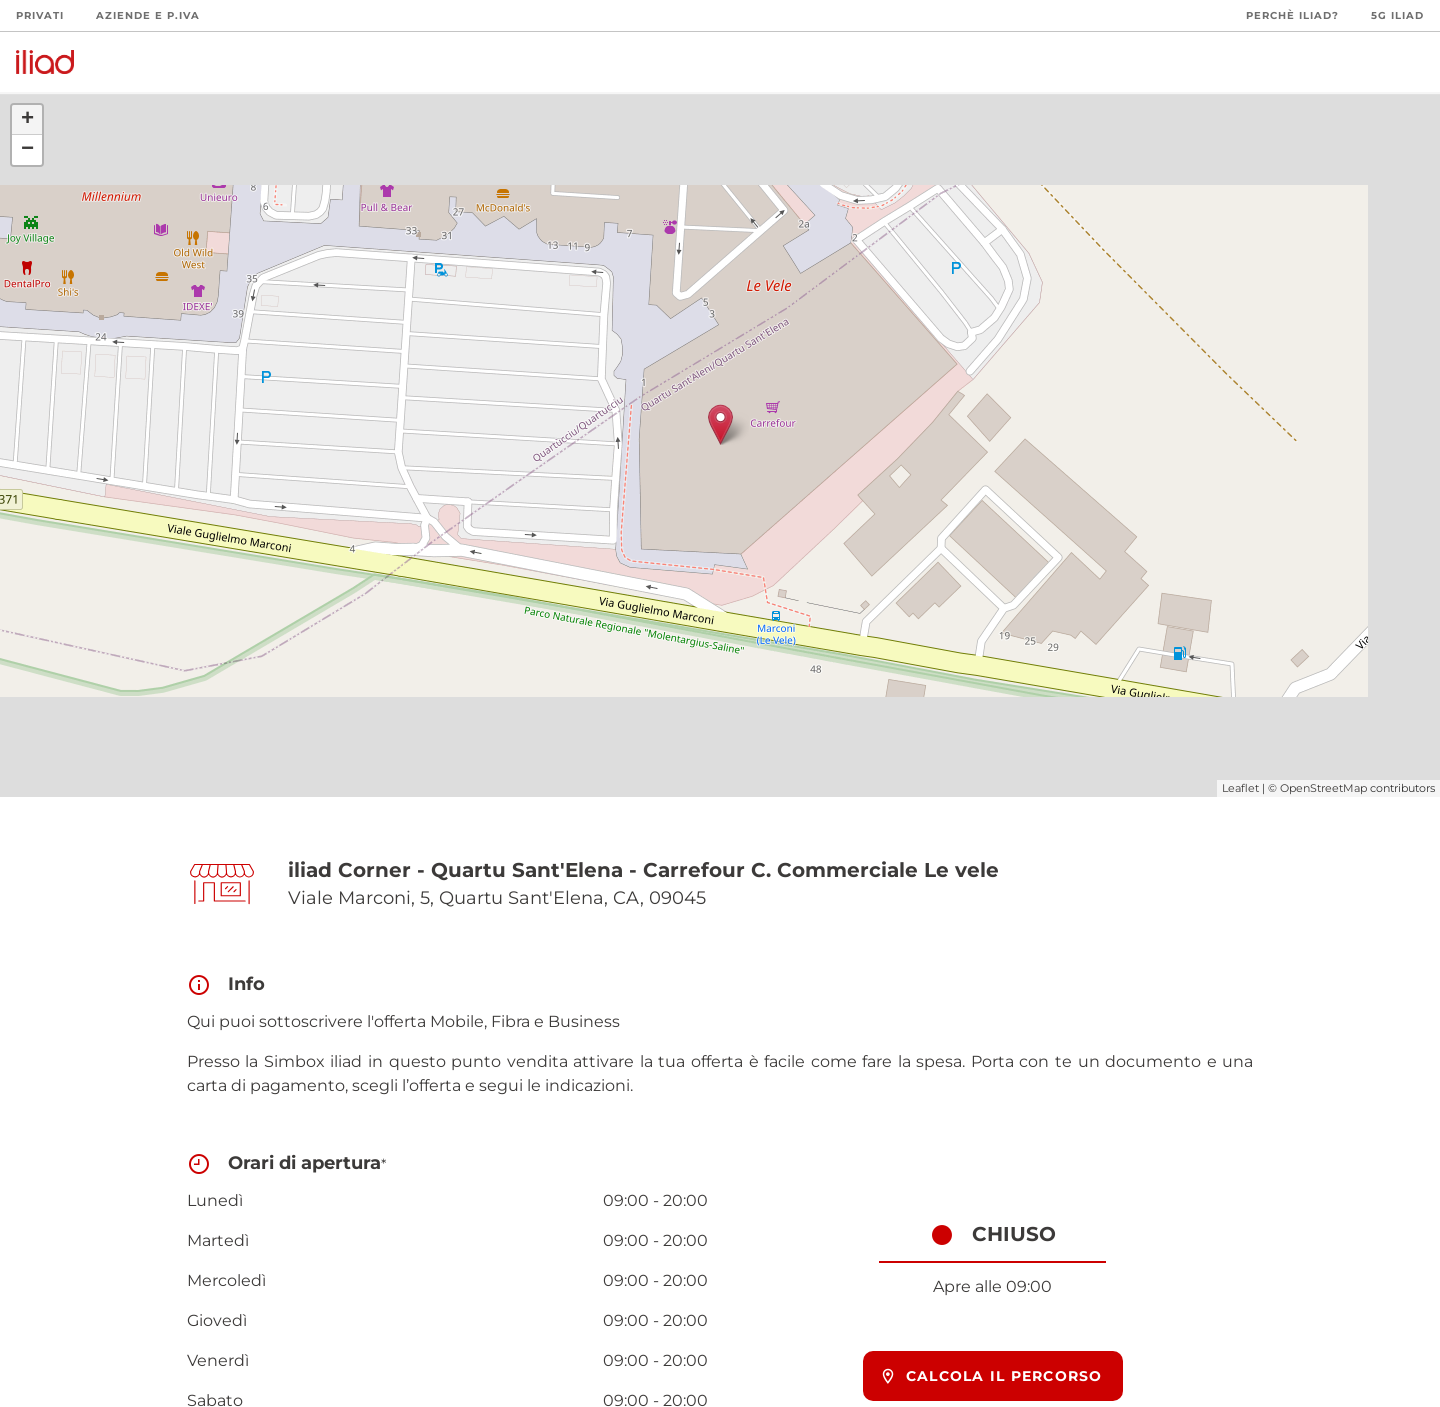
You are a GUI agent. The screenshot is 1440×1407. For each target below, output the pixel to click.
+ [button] (27, 120)
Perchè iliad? (1292, 15)
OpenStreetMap (1323, 788)
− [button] (27, 150)
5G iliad (1397, 15)
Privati (40, 15)
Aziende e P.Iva (148, 15)
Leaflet (1240, 788)
